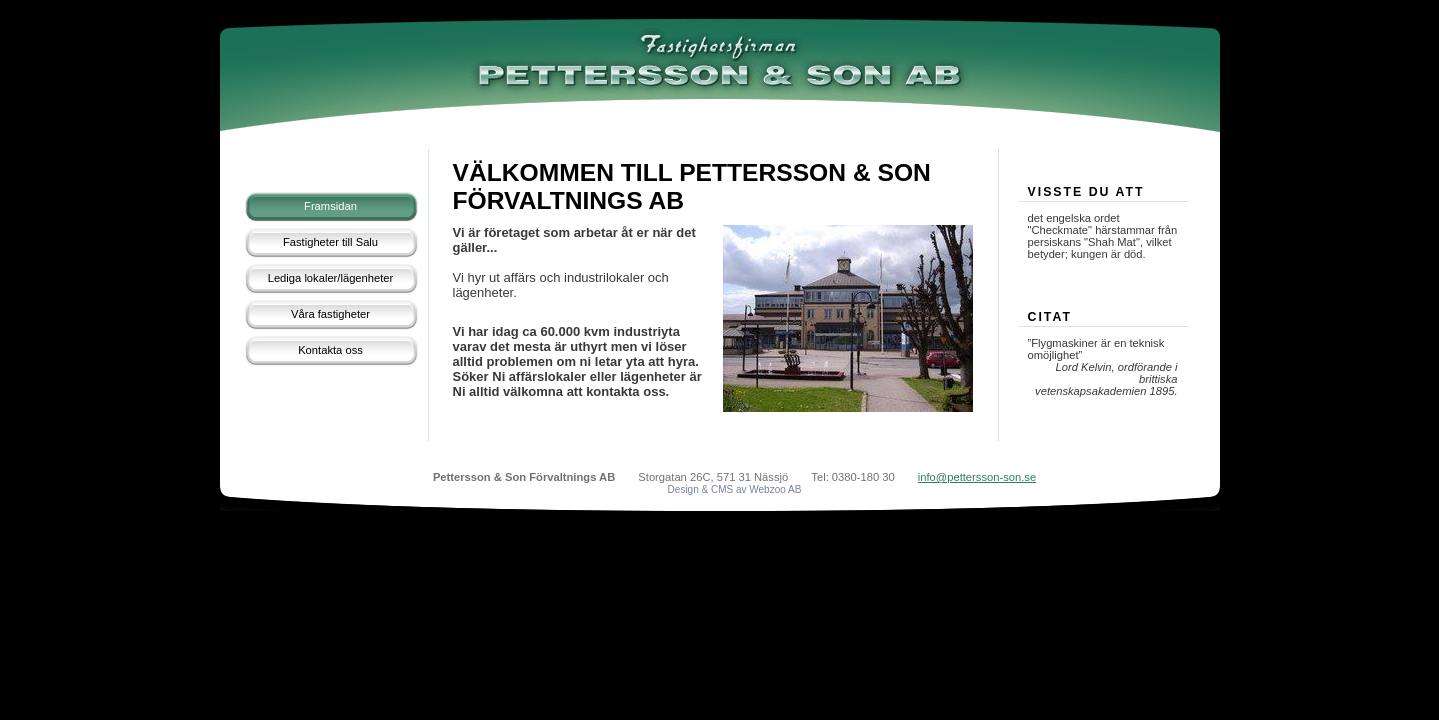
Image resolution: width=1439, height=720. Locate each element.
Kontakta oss (330, 350)
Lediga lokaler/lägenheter (331, 278)
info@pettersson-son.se (977, 477)
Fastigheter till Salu (330, 242)
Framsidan (330, 206)
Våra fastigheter (330, 314)
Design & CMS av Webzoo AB (735, 489)
